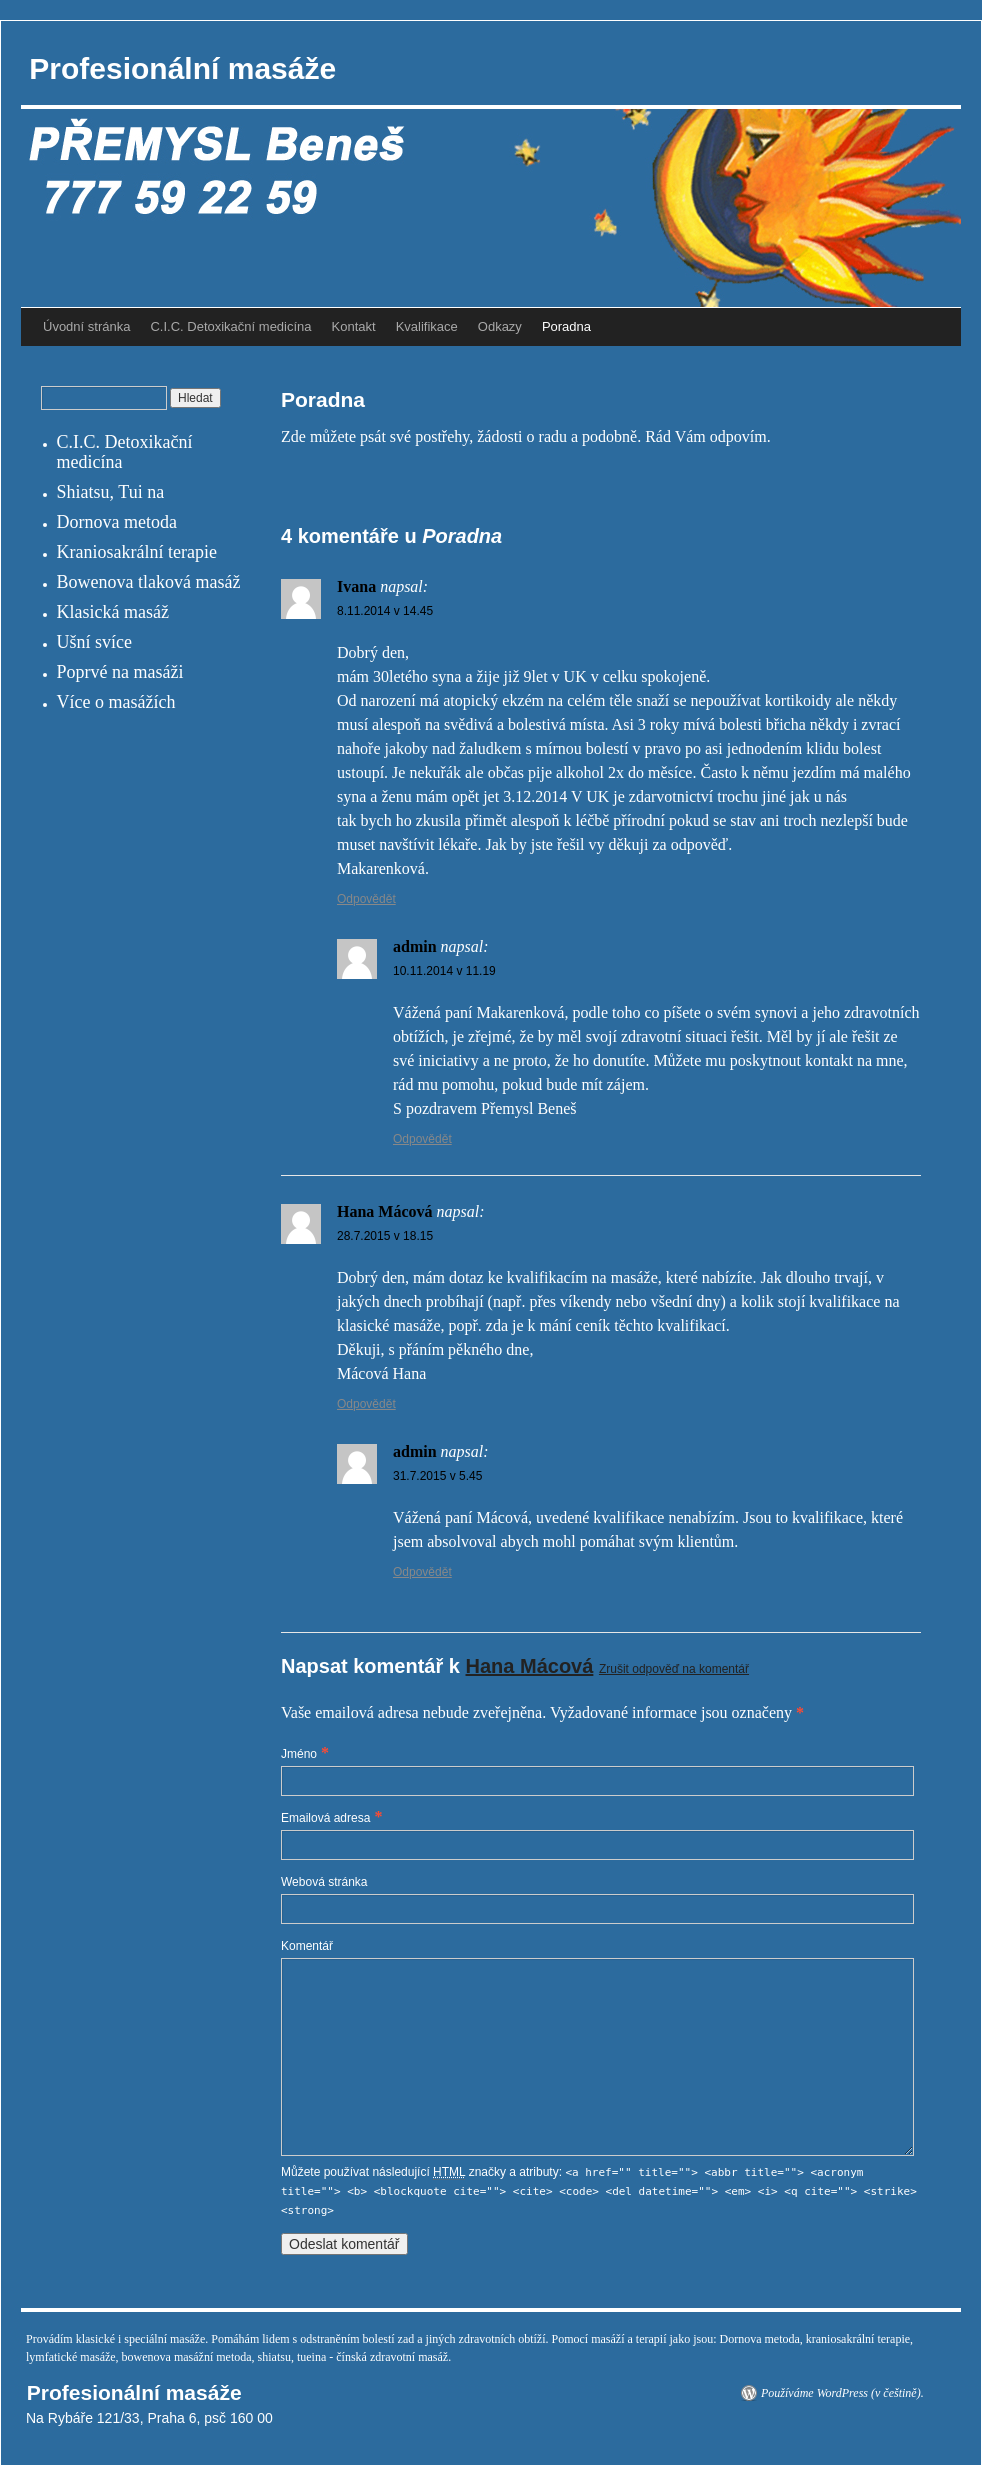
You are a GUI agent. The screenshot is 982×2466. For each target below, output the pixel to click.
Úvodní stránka (86, 326)
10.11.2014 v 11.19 (444, 971)
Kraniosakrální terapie (137, 552)
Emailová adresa (325, 1818)
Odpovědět (366, 899)
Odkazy (500, 326)
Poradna (566, 326)
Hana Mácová (530, 1666)
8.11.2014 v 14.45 (385, 611)
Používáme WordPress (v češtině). (842, 2393)
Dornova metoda (117, 522)
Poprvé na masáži (120, 672)
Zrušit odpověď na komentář (674, 1669)
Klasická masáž (113, 612)
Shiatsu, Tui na (111, 492)
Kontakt (354, 326)
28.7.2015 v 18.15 (385, 1236)
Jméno (299, 1754)
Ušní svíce (95, 642)
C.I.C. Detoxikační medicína (230, 326)
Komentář (307, 1946)
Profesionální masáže (178, 68)
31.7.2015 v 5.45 (437, 1476)
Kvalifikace (427, 326)
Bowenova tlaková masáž (149, 582)
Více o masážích (116, 702)
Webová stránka (324, 1882)
